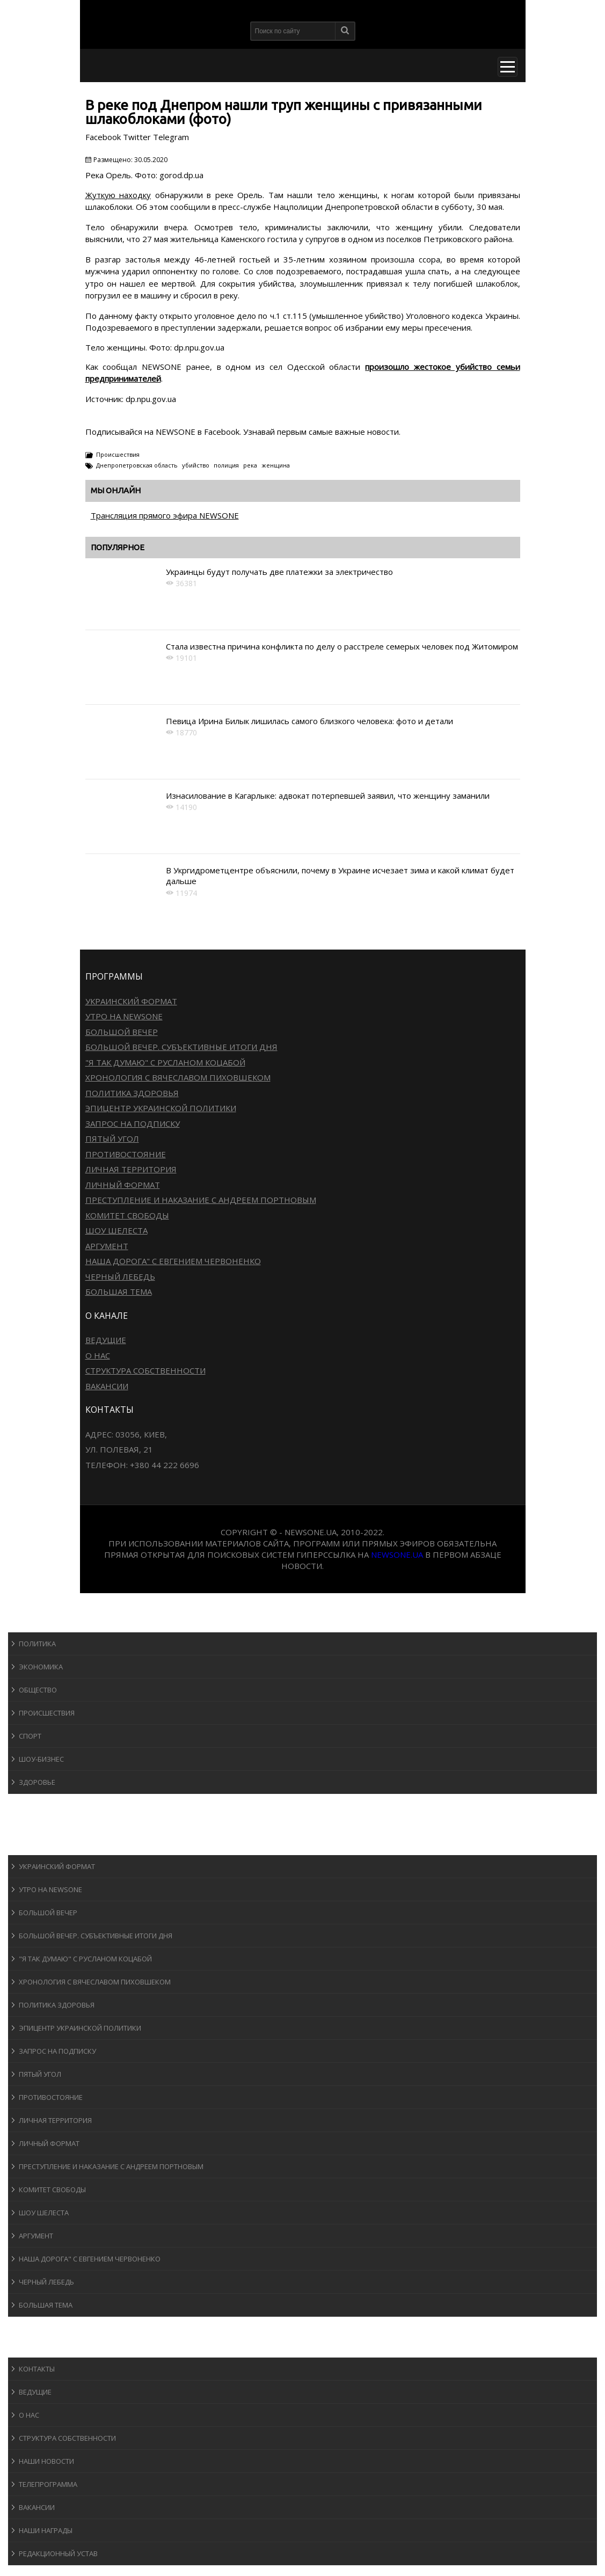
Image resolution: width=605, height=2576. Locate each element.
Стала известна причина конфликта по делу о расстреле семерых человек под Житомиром (342, 646)
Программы (41, 1845)
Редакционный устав (58, 2553)
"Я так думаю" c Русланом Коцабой (165, 1062)
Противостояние (125, 1154)
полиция (226, 465)
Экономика (41, 1667)
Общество (38, 1690)
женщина (275, 465)
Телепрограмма (48, 2484)
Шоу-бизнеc (41, 1759)
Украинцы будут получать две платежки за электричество (279, 571)
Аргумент (106, 1245)
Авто (26, 1824)
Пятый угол (112, 1138)
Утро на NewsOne (124, 1016)
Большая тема (118, 1291)
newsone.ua (397, 1554)
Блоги (29, 2327)
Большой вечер (121, 1031)
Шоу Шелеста (116, 1230)
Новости (35, 1622)
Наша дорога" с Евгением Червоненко (173, 1261)
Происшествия (118, 454)
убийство (195, 465)
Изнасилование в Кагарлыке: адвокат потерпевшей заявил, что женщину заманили (328, 795)
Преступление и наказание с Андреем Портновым (200, 1199)
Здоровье (37, 1782)
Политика (37, 1643)
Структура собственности (145, 1370)
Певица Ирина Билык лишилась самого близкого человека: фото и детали (309, 721)
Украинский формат (131, 1001)
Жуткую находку (118, 194)
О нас (97, 1355)
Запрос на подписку (132, 1123)
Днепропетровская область (137, 465)
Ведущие (105, 1339)
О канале (34, 2347)
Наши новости (46, 2461)
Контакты (37, 2369)
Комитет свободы (127, 1215)
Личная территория (131, 1169)
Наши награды (45, 2530)
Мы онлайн (116, 490)
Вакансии (106, 1386)
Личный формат (122, 1184)
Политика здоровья (132, 1093)
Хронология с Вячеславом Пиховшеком (178, 1077)
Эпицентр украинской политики (160, 1108)
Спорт (30, 1736)
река (250, 465)
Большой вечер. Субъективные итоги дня (181, 1046)
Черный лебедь (120, 1276)
